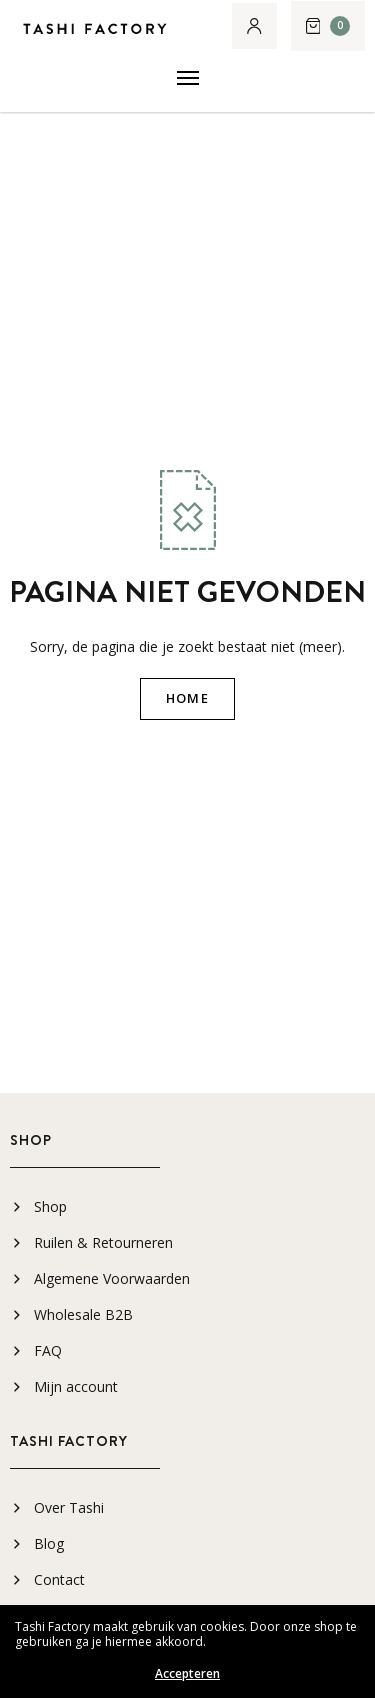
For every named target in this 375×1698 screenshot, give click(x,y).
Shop (50, 1206)
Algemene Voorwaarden (112, 1278)
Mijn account (76, 1386)
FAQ (48, 1350)
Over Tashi (69, 1507)
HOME (187, 698)
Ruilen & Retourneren (103, 1242)
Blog (49, 1543)
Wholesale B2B (83, 1314)
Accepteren (187, 1673)
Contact (59, 1579)
